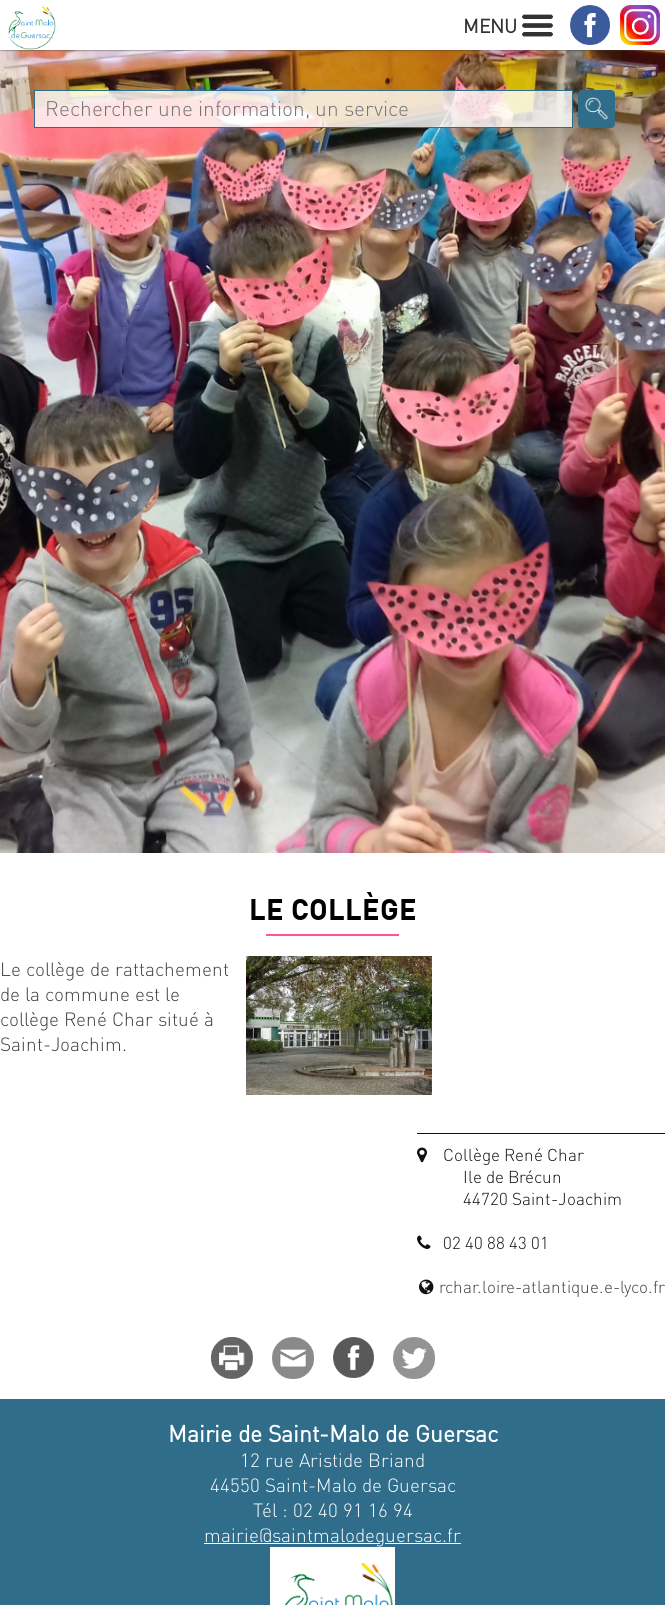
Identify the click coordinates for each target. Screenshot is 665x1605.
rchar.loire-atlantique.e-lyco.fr (552, 1286)
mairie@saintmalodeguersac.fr (332, 1534)
